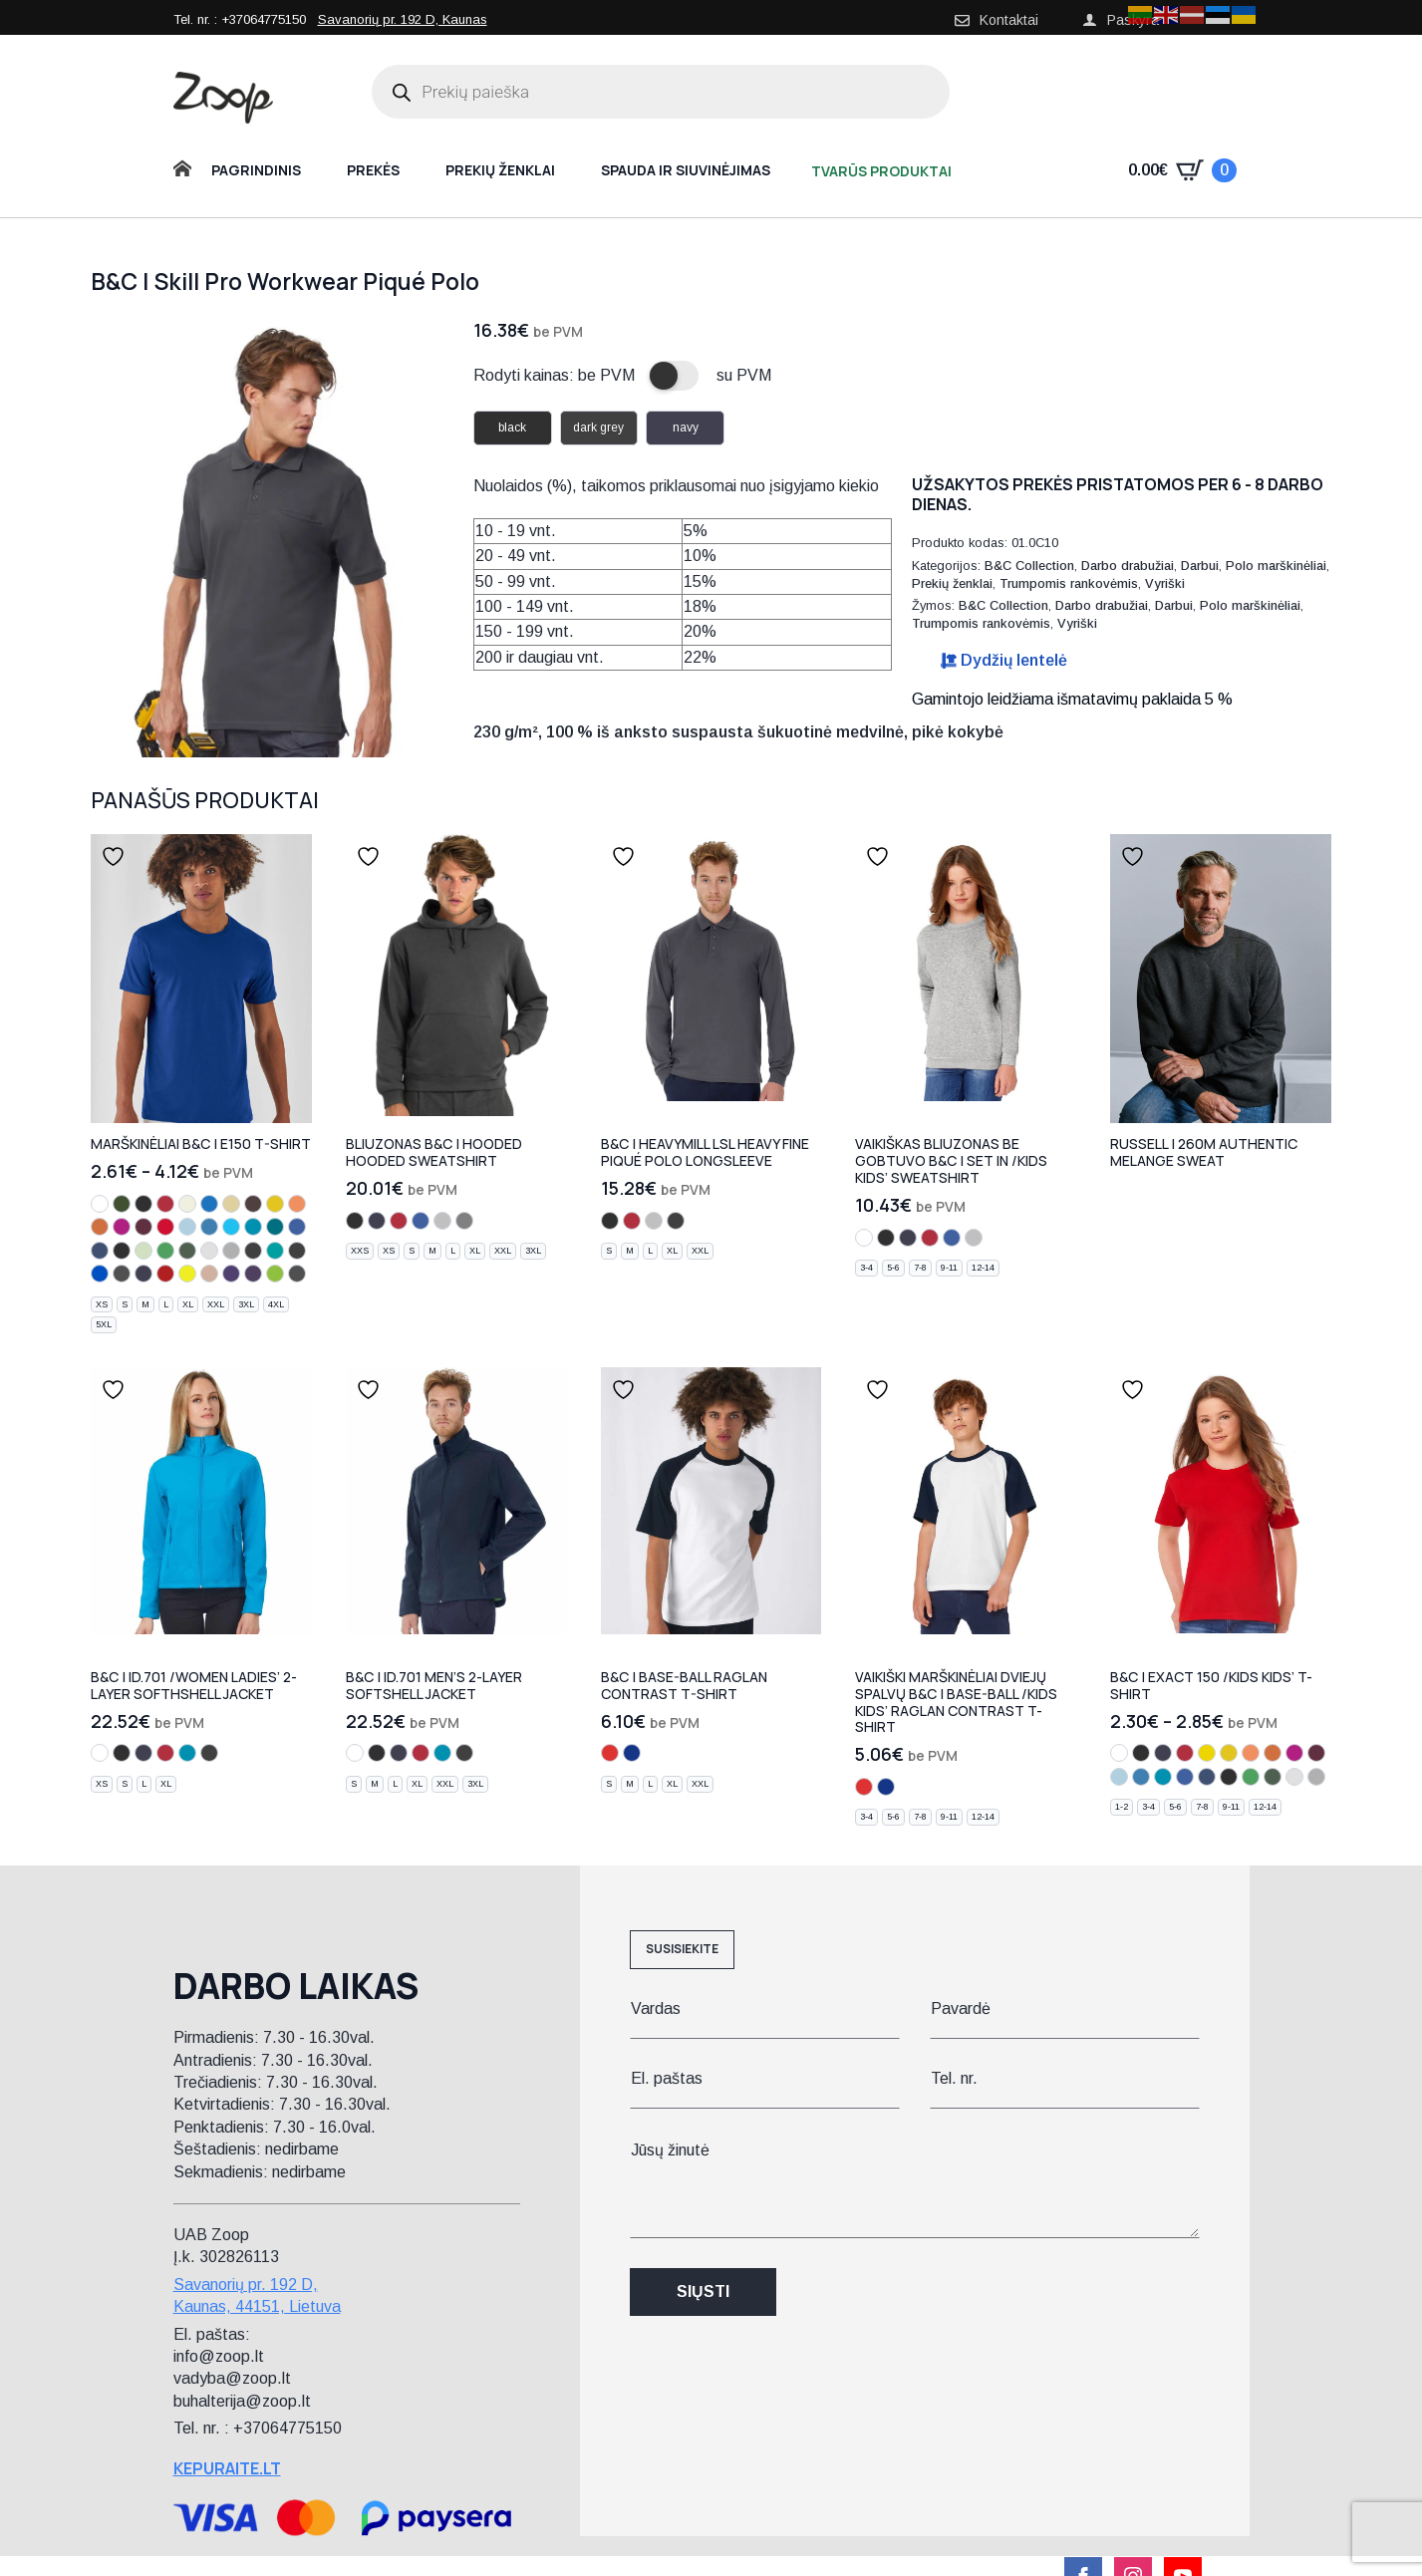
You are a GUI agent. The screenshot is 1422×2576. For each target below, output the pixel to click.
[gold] (275, 1204)
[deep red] (165, 1227)
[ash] (209, 1251)
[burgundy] (143, 1227)
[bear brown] (253, 1204)
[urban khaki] (122, 1204)
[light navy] (122, 1251)
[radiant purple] (231, 1274)
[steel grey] (464, 1221)
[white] (100, 1204)
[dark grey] (253, 1251)
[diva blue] (275, 1227)
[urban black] (122, 1274)
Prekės (373, 169)
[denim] (100, 1251)
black (512, 427)
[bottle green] (187, 1251)
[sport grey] (231, 1251)
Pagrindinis (256, 169)
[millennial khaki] (297, 1274)
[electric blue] (100, 1274)
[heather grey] (442, 1221)
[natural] (187, 1204)
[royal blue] (297, 1227)
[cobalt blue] (209, 1204)
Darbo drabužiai (1127, 565)
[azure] (209, 1227)
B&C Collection (1029, 565)
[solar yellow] (187, 1274)
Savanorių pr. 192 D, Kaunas (402, 19)
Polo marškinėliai (1276, 565)
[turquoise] (231, 1227)
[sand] (231, 1204)
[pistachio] (143, 1251)
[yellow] (1207, 1753)
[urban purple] (253, 1274)
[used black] (297, 1251)
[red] (165, 1204)
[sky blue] (187, 1227)
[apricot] (297, 1204)
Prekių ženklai (500, 169)
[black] (143, 1204)
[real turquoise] (275, 1251)
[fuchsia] (122, 1227)
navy (686, 427)
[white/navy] (632, 1753)
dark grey (598, 427)
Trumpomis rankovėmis (1068, 583)
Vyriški (1165, 583)
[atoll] (253, 1227)
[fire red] (165, 1274)
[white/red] (610, 1753)
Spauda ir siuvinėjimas (685, 169)
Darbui (1200, 565)
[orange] (100, 1227)
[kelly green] (165, 1251)
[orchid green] (275, 1274)
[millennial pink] (209, 1274)
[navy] (377, 1221)
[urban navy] (143, 1274)
